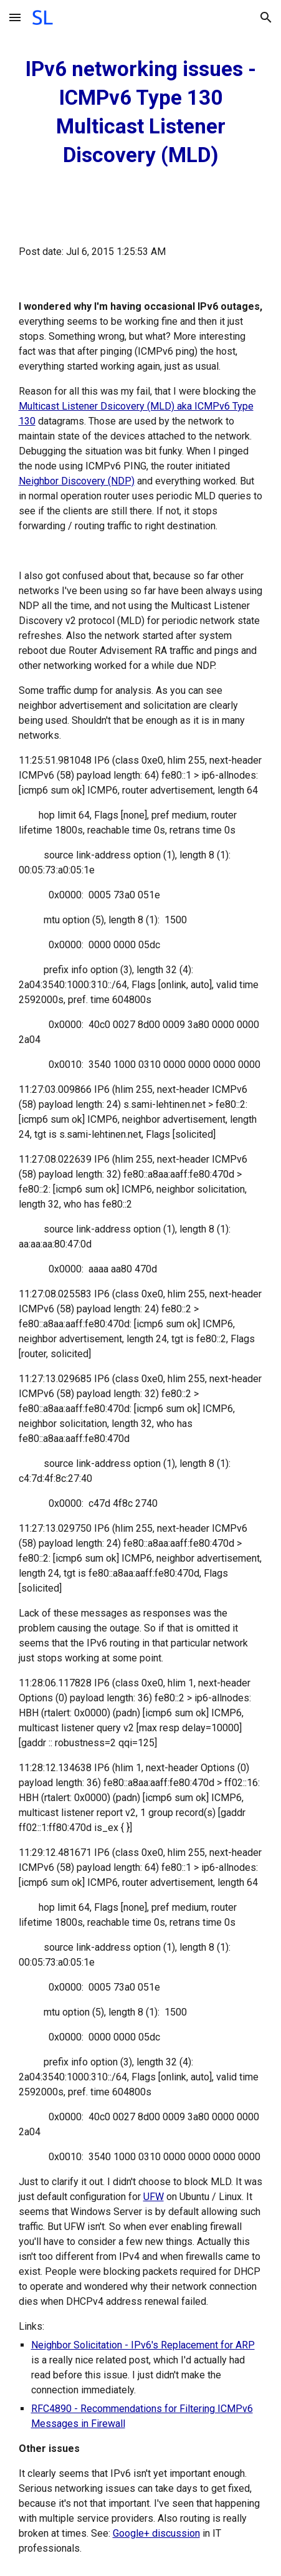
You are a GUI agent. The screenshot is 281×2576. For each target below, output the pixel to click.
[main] (141, 112)
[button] (15, 17)
